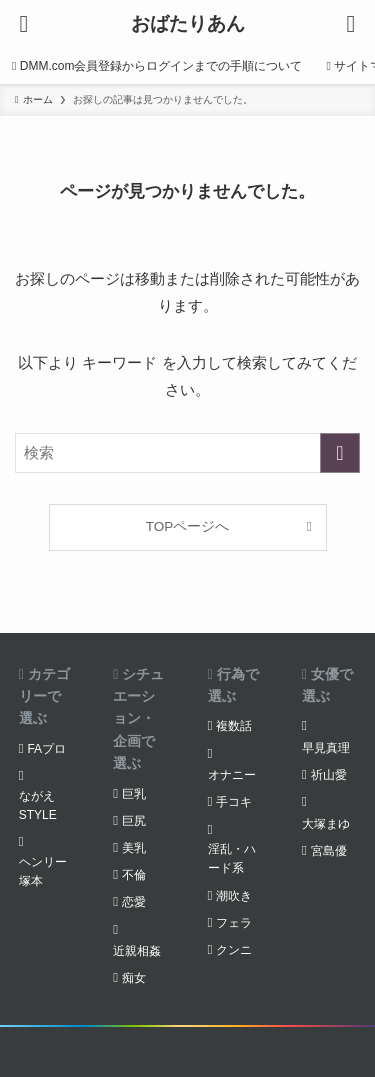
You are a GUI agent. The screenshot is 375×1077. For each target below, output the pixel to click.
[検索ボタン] (351, 24)
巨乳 (134, 794)
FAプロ (46, 749)
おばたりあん (188, 24)
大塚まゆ (326, 824)
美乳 (134, 848)
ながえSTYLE (38, 805)
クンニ (234, 950)
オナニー (232, 775)
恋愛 (134, 902)
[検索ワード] (187, 453)
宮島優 (329, 851)
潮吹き (234, 896)
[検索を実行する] (340, 453)
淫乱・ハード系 (232, 858)
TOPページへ (188, 526)
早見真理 (326, 748)
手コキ (234, 802)
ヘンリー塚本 (43, 871)
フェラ (234, 923)
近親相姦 (137, 951)
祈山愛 (329, 775)
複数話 (234, 726)
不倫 (134, 875)
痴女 (134, 978)
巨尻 (134, 821)
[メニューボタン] (24, 24)
